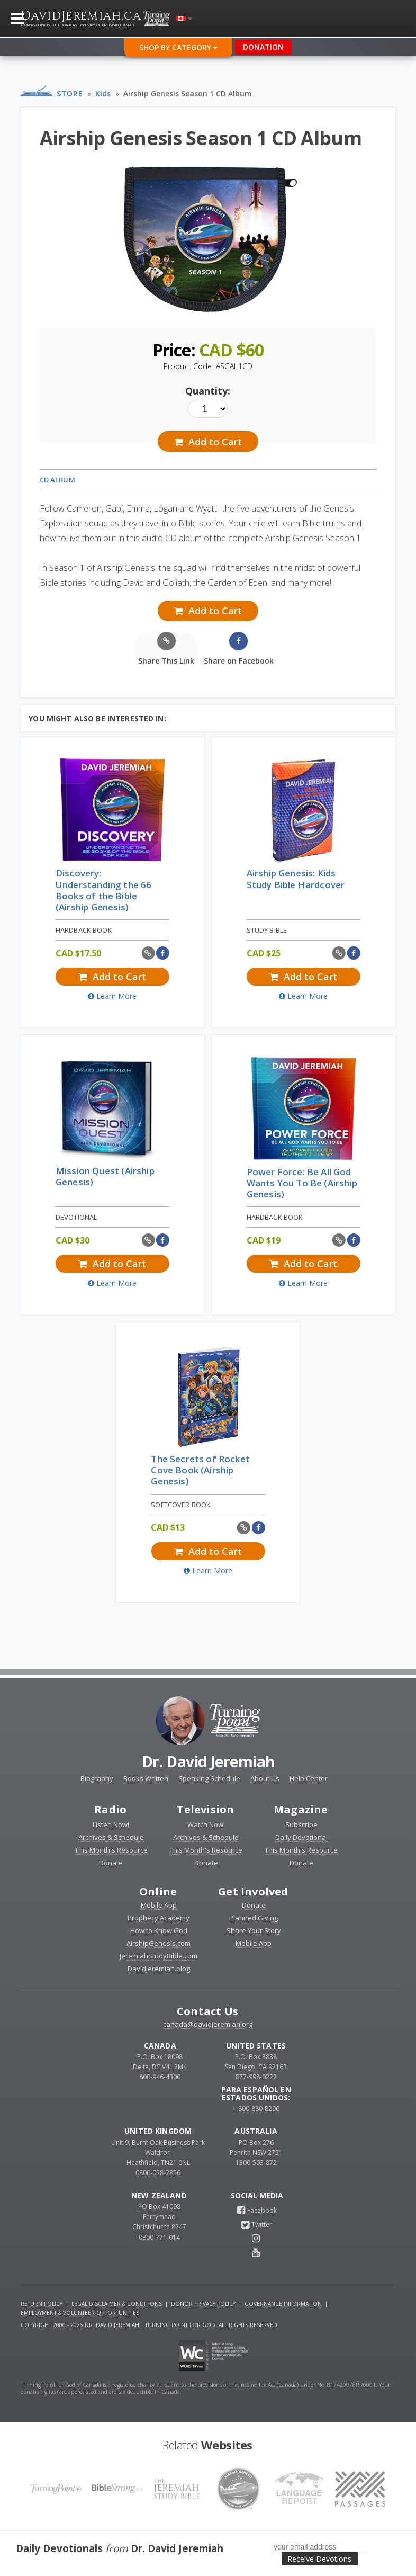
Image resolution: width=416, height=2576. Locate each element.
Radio (110, 1809)
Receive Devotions (319, 2559)
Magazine (301, 1809)
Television (205, 1809)
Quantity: (207, 390)
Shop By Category (178, 47)
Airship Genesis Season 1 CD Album (187, 93)
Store (70, 93)
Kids (103, 93)
